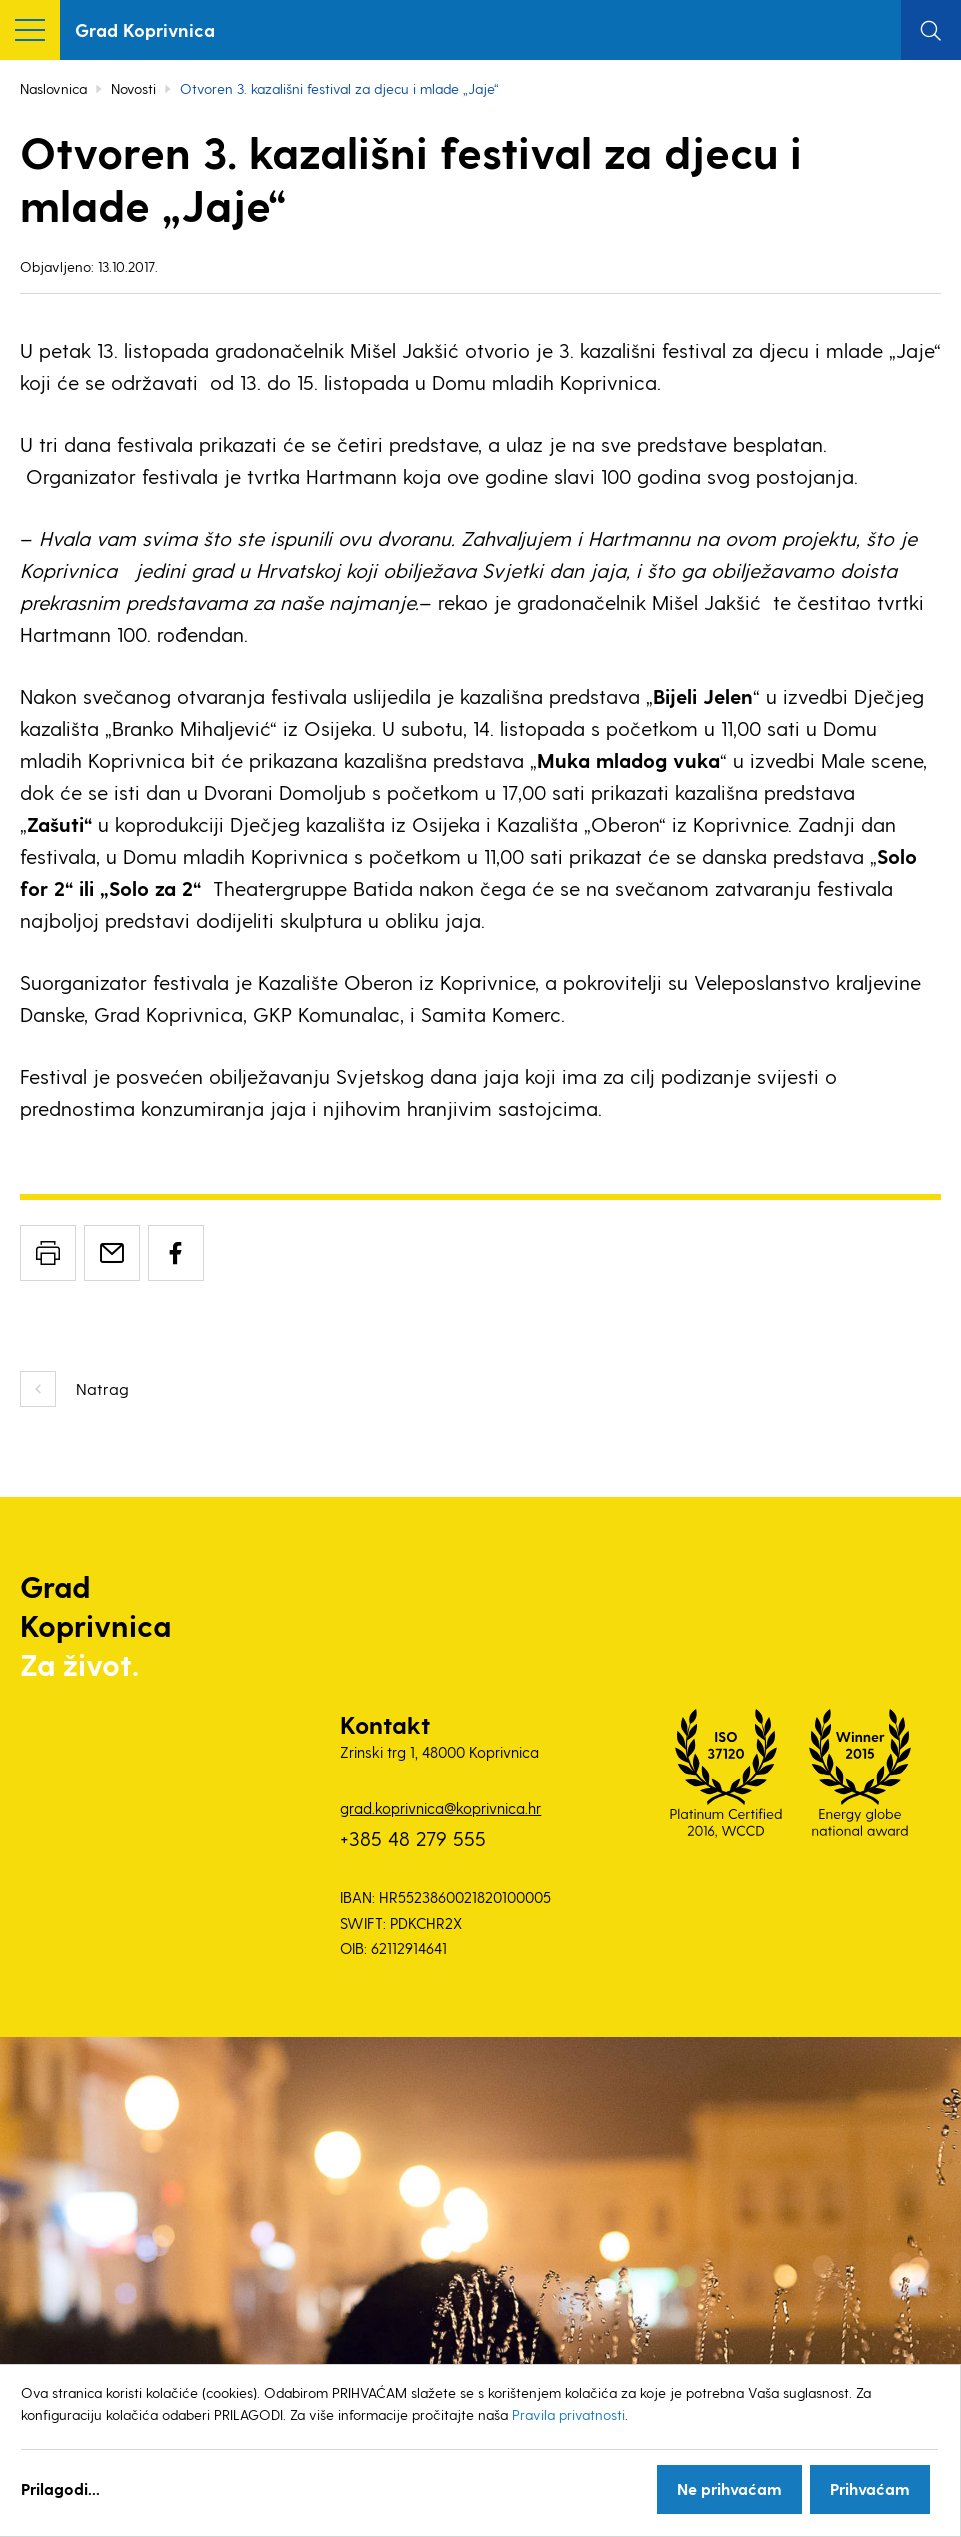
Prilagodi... (60, 2488)
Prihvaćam (870, 2488)
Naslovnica (53, 88)
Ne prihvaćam (729, 2488)
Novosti (133, 88)
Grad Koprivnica (145, 29)
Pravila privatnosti (568, 2414)
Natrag (102, 1388)
